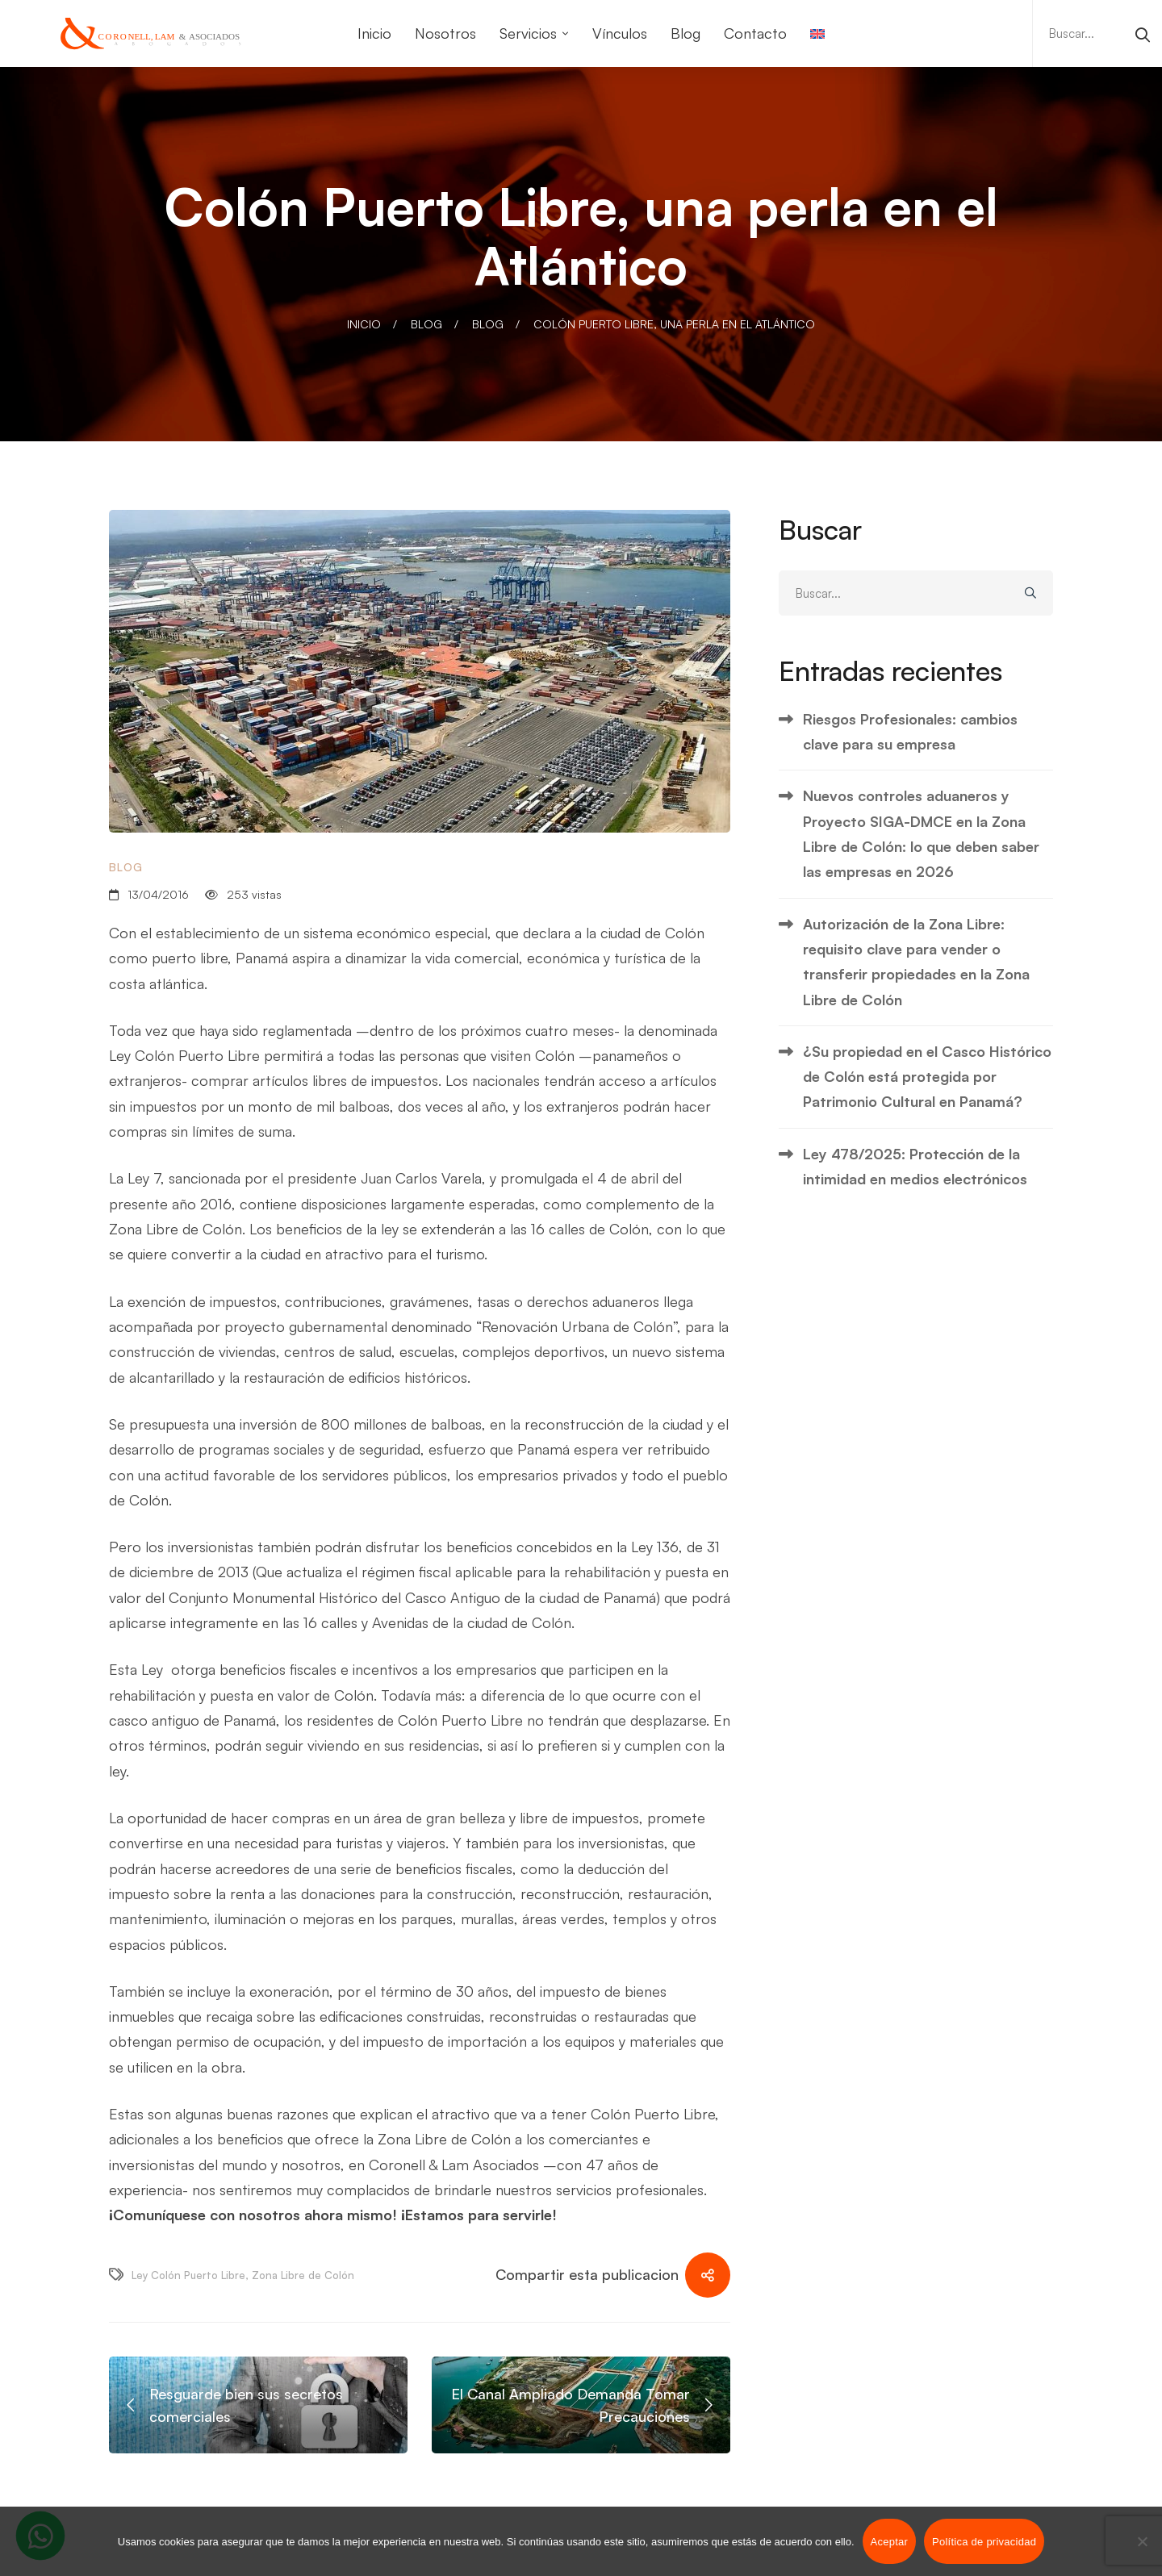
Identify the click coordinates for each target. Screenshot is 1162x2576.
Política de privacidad (984, 2542)
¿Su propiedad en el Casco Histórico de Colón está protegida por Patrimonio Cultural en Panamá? (927, 1076)
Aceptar (890, 2542)
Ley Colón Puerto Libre (188, 2275)
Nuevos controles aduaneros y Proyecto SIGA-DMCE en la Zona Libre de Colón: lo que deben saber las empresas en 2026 (921, 833)
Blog (426, 324)
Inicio (364, 324)
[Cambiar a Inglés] (817, 33)
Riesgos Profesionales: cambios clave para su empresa (910, 731)
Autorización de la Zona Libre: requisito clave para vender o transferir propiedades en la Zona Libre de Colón (916, 961)
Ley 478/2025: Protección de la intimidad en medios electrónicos (915, 1166)
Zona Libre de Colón (303, 2275)
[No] (1142, 2541)
